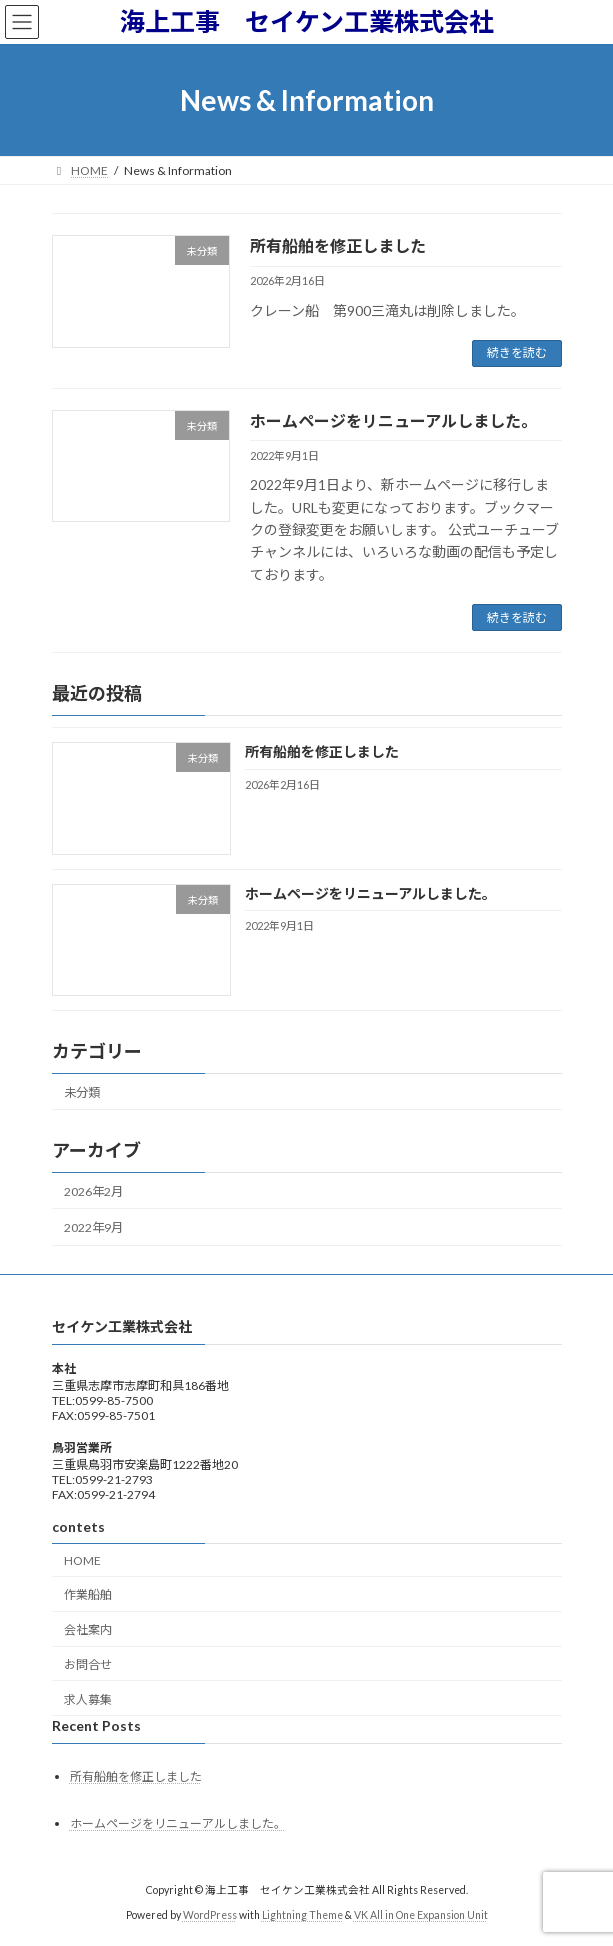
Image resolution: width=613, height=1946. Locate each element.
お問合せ (88, 1664)
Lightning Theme (302, 1915)
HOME (82, 1559)
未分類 (82, 1092)
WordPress (210, 1915)
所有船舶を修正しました (338, 245)
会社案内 (88, 1629)
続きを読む (517, 352)
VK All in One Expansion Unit (421, 1915)
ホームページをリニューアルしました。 (393, 420)
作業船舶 (88, 1594)
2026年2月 (93, 1191)
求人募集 (88, 1698)
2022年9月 (93, 1227)
